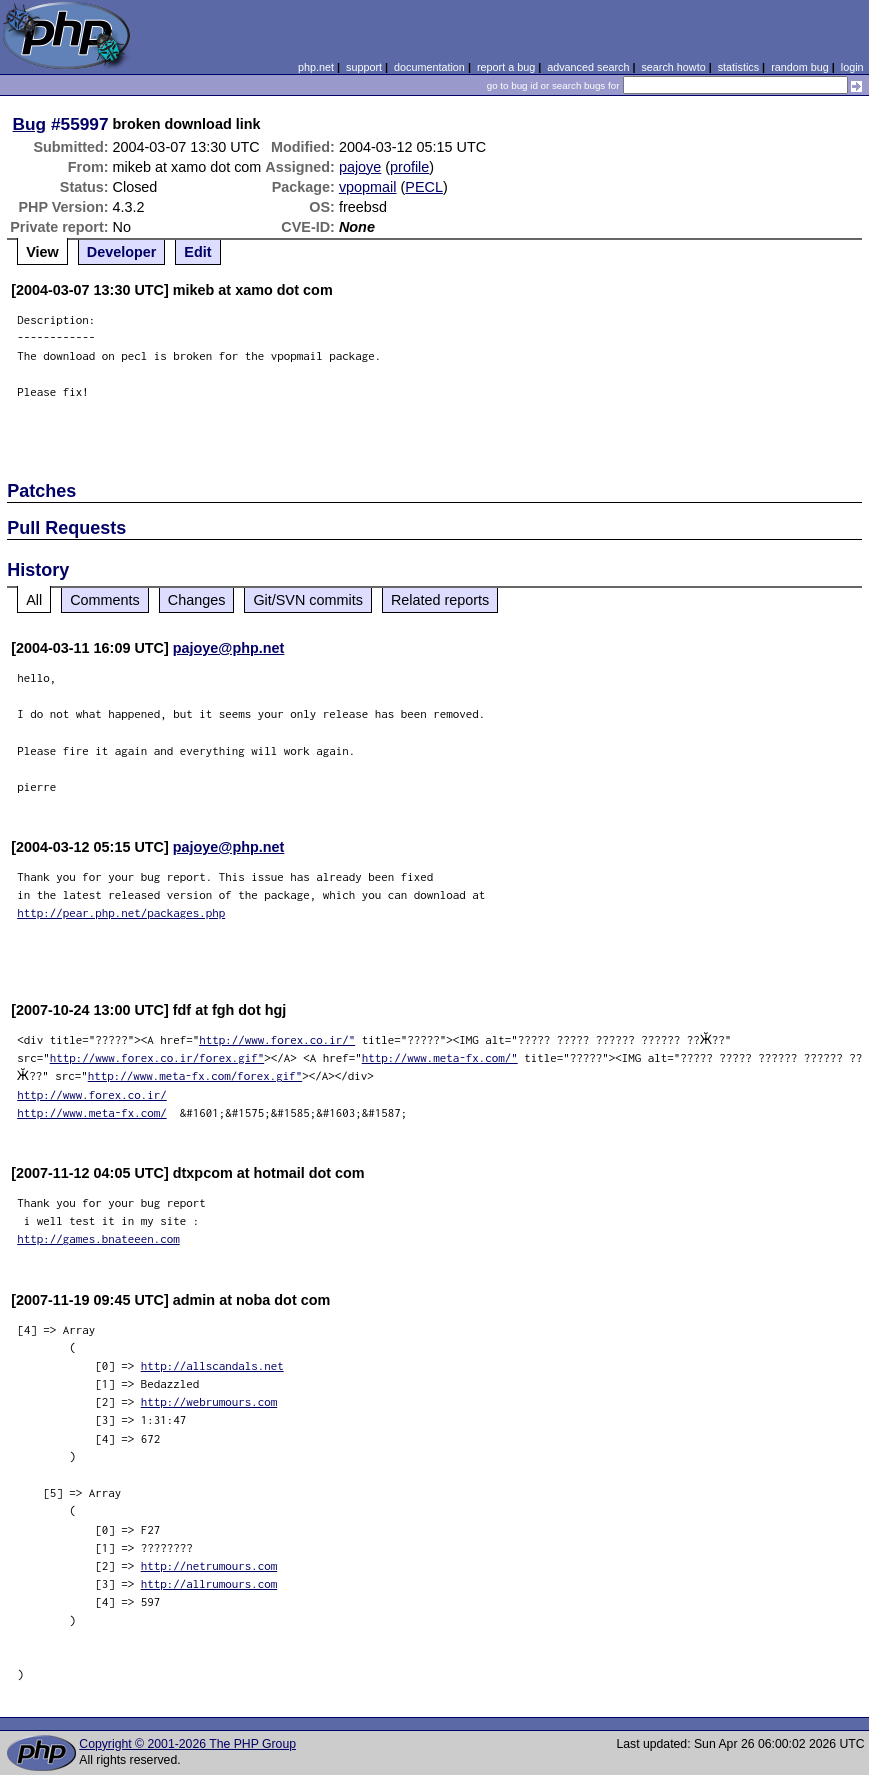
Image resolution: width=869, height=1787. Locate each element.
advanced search (588, 67)
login (852, 67)
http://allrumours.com (209, 1583)
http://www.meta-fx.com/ (92, 1112)
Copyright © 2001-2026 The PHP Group (187, 1744)
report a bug (506, 67)
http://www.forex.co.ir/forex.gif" (157, 1057)
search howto (673, 67)
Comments (105, 600)
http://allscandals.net (212, 1365)
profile (409, 167)
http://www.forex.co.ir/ (92, 1094)
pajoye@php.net (229, 648)
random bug (800, 67)
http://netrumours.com (209, 1565)
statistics (738, 67)
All (34, 600)
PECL (424, 187)
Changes (197, 600)
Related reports (440, 600)
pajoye (360, 167)
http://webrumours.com (209, 1401)
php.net (316, 67)
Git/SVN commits (308, 600)
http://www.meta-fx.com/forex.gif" (191, 1075)
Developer (122, 252)
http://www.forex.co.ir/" (277, 1039)
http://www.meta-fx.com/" (440, 1057)
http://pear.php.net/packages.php (121, 912)
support (364, 67)
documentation (429, 67)
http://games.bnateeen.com (98, 1238)
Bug (30, 124)
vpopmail (368, 187)
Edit (197, 252)
